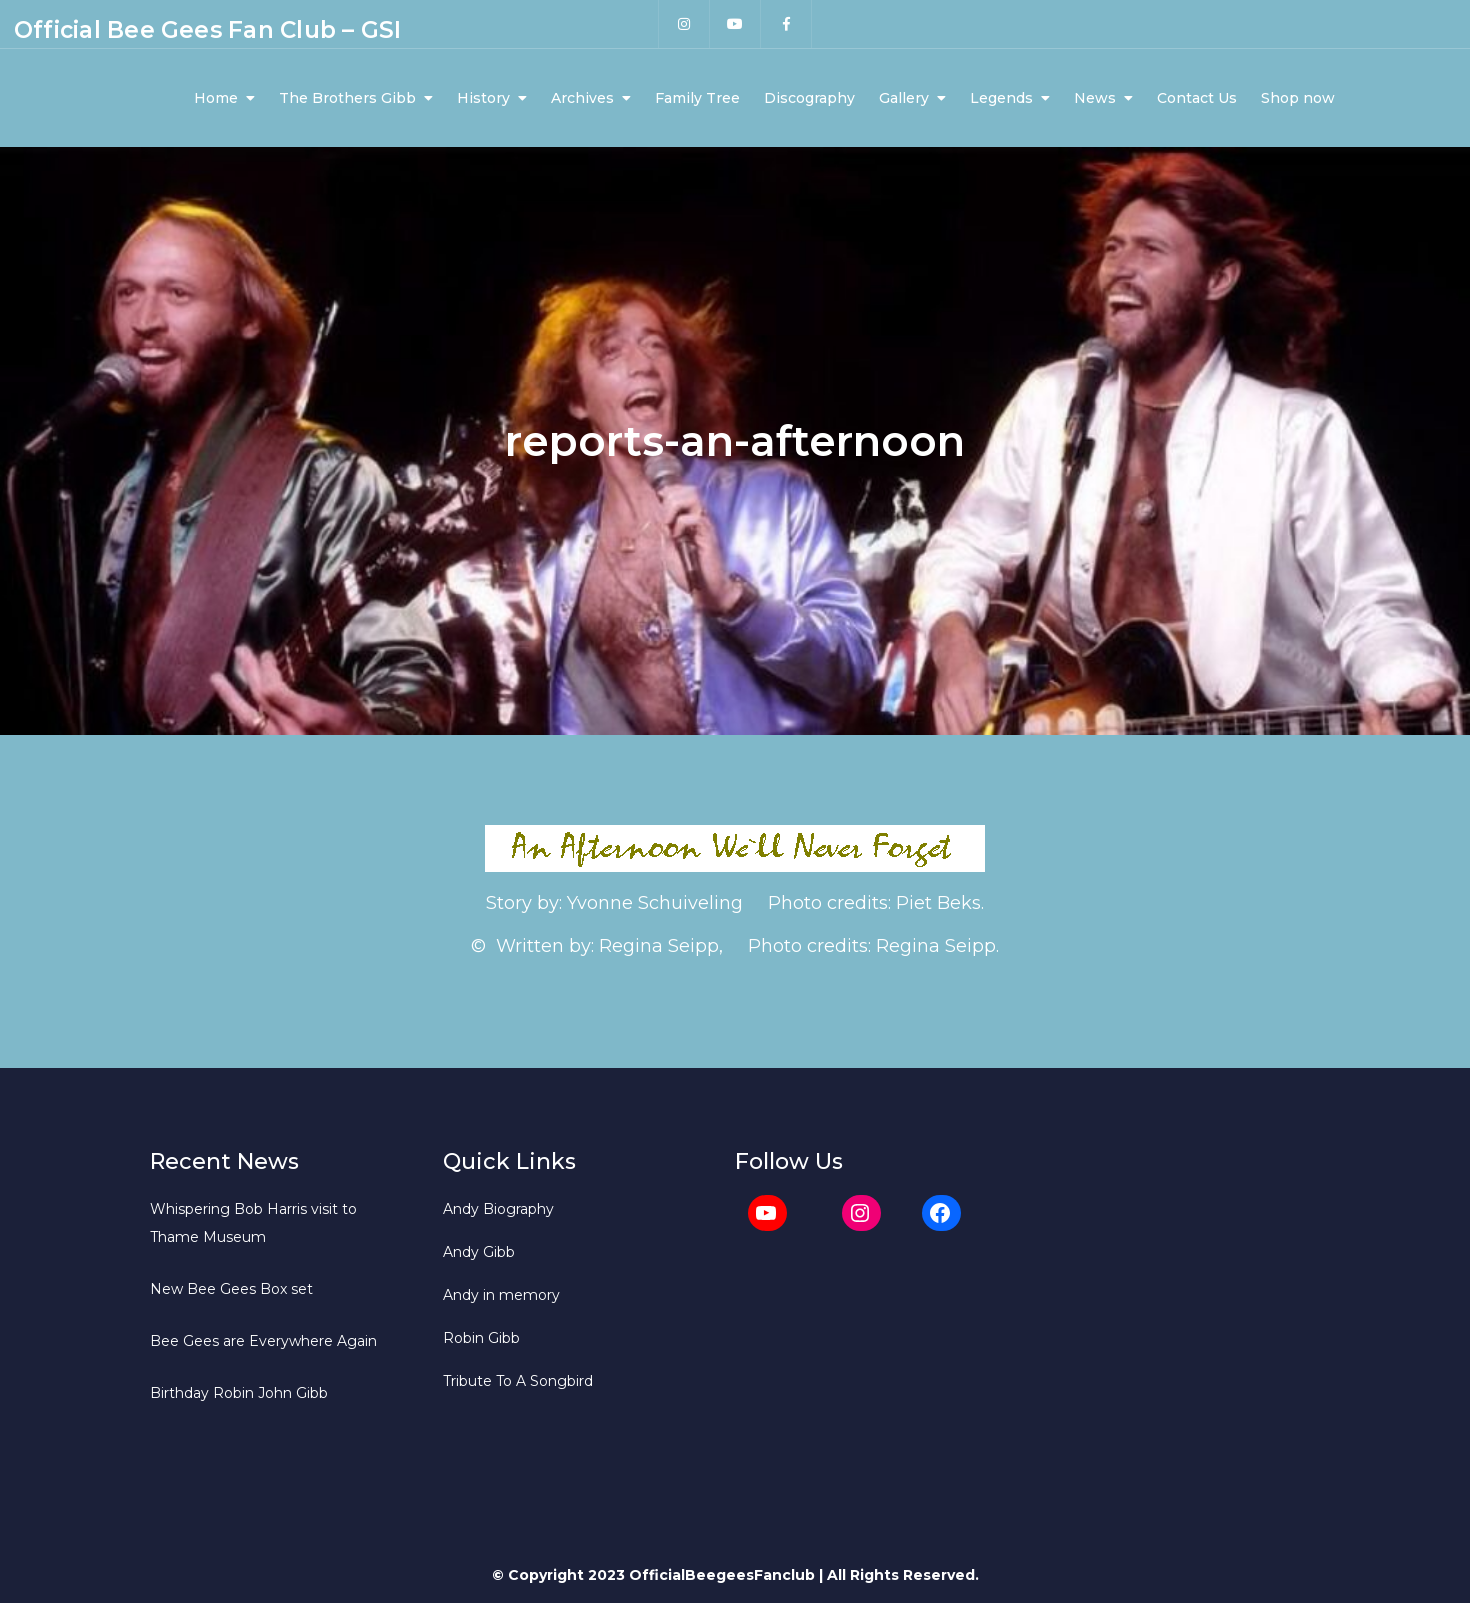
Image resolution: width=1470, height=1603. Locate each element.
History (483, 98)
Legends (1001, 98)
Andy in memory (501, 1295)
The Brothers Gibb (347, 98)
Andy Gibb (479, 1252)
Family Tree (697, 98)
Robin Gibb (481, 1338)
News (1095, 98)
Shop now (1298, 98)
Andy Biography (498, 1209)
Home (216, 98)
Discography (809, 98)
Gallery (904, 98)
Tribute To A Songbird (518, 1381)
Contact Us (1197, 98)
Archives (582, 98)
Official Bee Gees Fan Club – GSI (207, 30)
